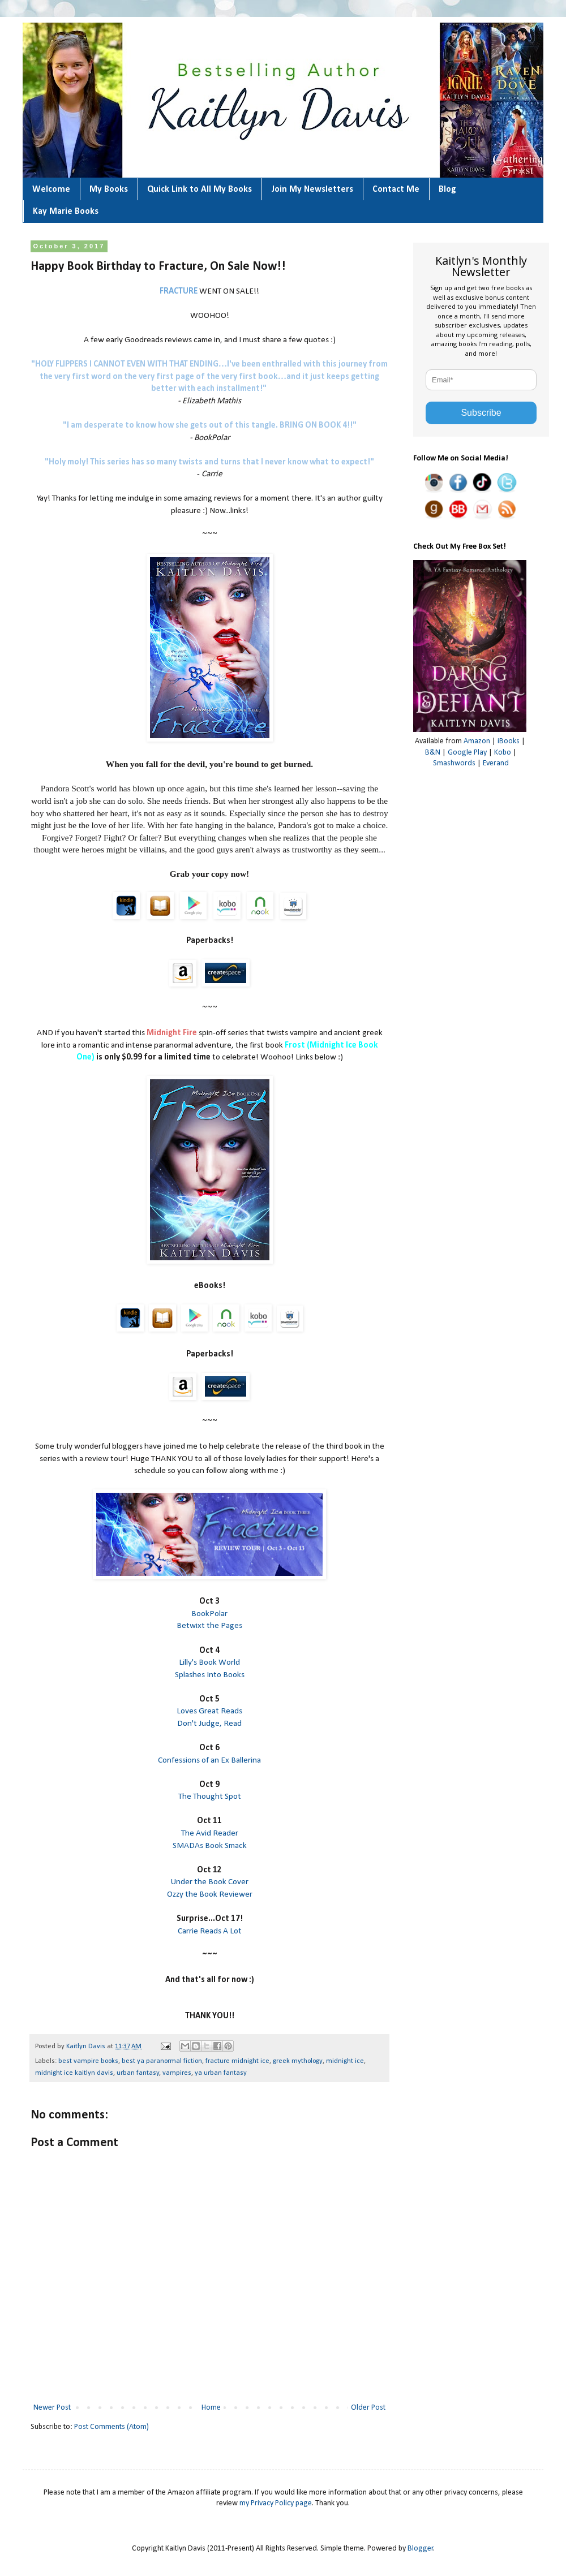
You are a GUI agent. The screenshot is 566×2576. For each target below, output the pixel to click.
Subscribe (481, 412)
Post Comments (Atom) (111, 2427)
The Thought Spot (209, 1796)
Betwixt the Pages (209, 1625)
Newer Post (52, 2407)
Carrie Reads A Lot (210, 1931)
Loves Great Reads (209, 1711)
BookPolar (209, 1613)
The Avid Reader (209, 1833)
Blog (447, 189)
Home (211, 2407)
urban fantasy (138, 2073)
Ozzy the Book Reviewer (209, 1894)
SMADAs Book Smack (210, 1845)
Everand (496, 763)
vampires (176, 2073)
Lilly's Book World (209, 1662)
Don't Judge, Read (209, 1723)
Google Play (467, 752)
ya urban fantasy (221, 2073)
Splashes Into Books (210, 1674)
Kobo (502, 752)
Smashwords (454, 763)
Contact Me (395, 189)
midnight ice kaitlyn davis (74, 2073)
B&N (432, 752)
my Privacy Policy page (275, 2503)
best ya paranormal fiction (162, 2061)
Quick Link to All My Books (199, 189)
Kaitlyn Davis (86, 2046)
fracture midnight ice (237, 2061)
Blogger (421, 2548)
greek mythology (298, 2061)
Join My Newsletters (312, 189)
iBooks (509, 741)
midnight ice (345, 2061)
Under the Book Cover (209, 1881)
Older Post (368, 2407)
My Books (108, 189)
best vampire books (88, 2061)
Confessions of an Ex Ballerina (209, 1760)
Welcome (51, 189)
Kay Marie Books (65, 211)
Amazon (477, 741)
